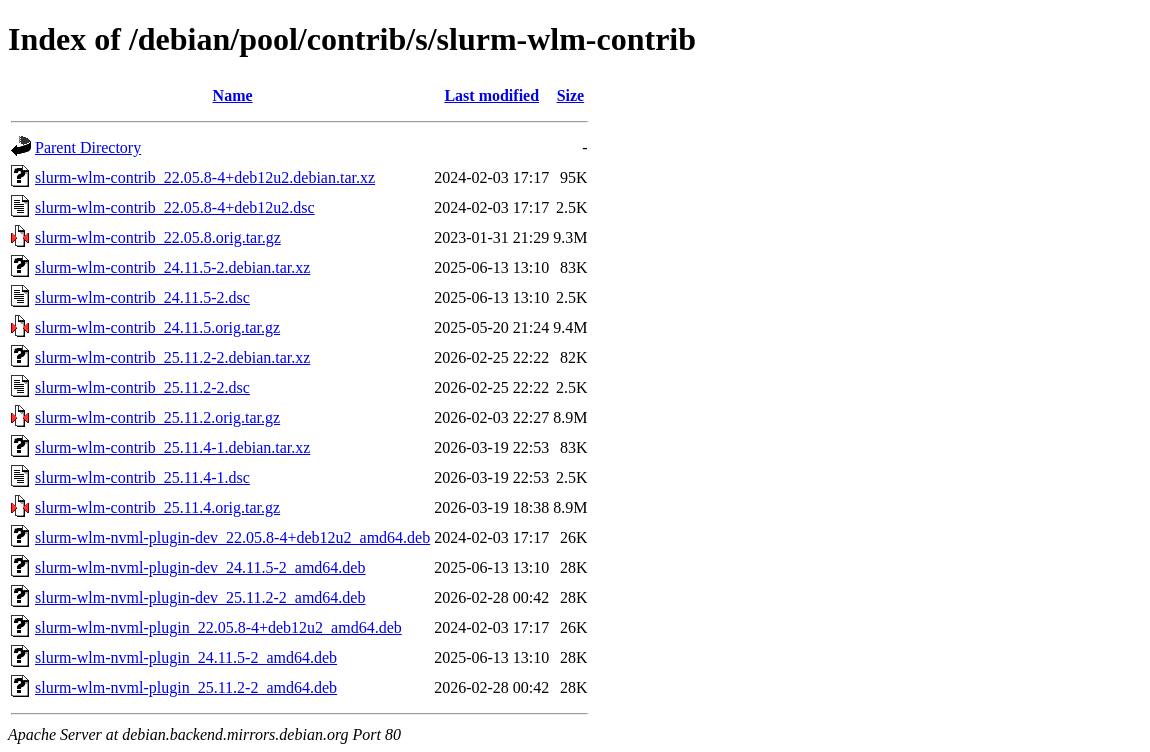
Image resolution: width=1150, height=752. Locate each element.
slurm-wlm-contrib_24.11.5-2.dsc (142, 297)
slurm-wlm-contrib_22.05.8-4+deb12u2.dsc (175, 207)
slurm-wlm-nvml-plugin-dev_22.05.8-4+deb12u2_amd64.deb (232, 537)
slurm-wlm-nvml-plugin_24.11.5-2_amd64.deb (186, 657)
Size (571, 95)
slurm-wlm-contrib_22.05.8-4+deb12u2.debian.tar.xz (205, 177)
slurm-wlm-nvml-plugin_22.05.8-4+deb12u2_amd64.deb (218, 627)
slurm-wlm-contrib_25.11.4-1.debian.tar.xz (172, 447)
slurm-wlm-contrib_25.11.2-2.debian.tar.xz (172, 357)
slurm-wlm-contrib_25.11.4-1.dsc (142, 477)
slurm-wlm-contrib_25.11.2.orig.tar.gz (157, 417)
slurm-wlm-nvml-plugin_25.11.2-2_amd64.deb (186, 687)
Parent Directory (88, 147)
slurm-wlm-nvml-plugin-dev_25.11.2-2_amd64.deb (200, 597)
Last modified (491, 95)
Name (233, 95)
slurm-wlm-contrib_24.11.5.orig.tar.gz (157, 327)
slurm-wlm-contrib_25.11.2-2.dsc (142, 387)
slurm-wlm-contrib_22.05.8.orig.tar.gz (158, 237)
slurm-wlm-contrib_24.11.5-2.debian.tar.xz (172, 267)
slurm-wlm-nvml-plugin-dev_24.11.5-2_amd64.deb (200, 567)
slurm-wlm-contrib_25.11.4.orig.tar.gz (157, 507)
